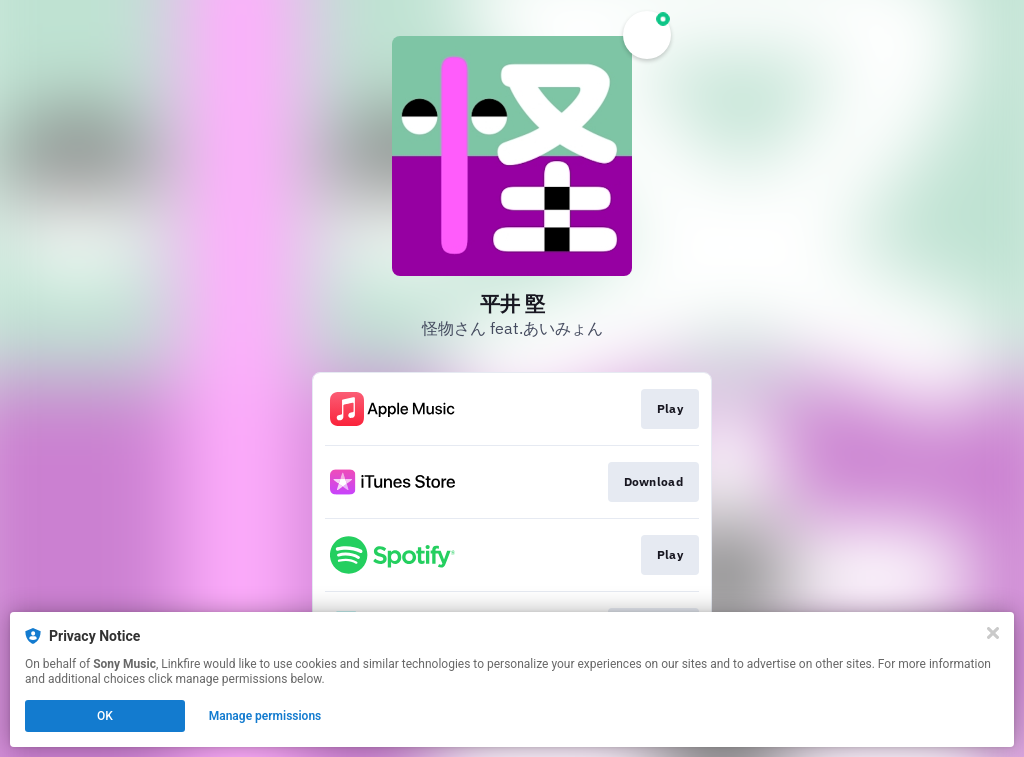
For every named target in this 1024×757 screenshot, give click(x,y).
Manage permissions (265, 716)
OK (105, 716)
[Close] (993, 633)
